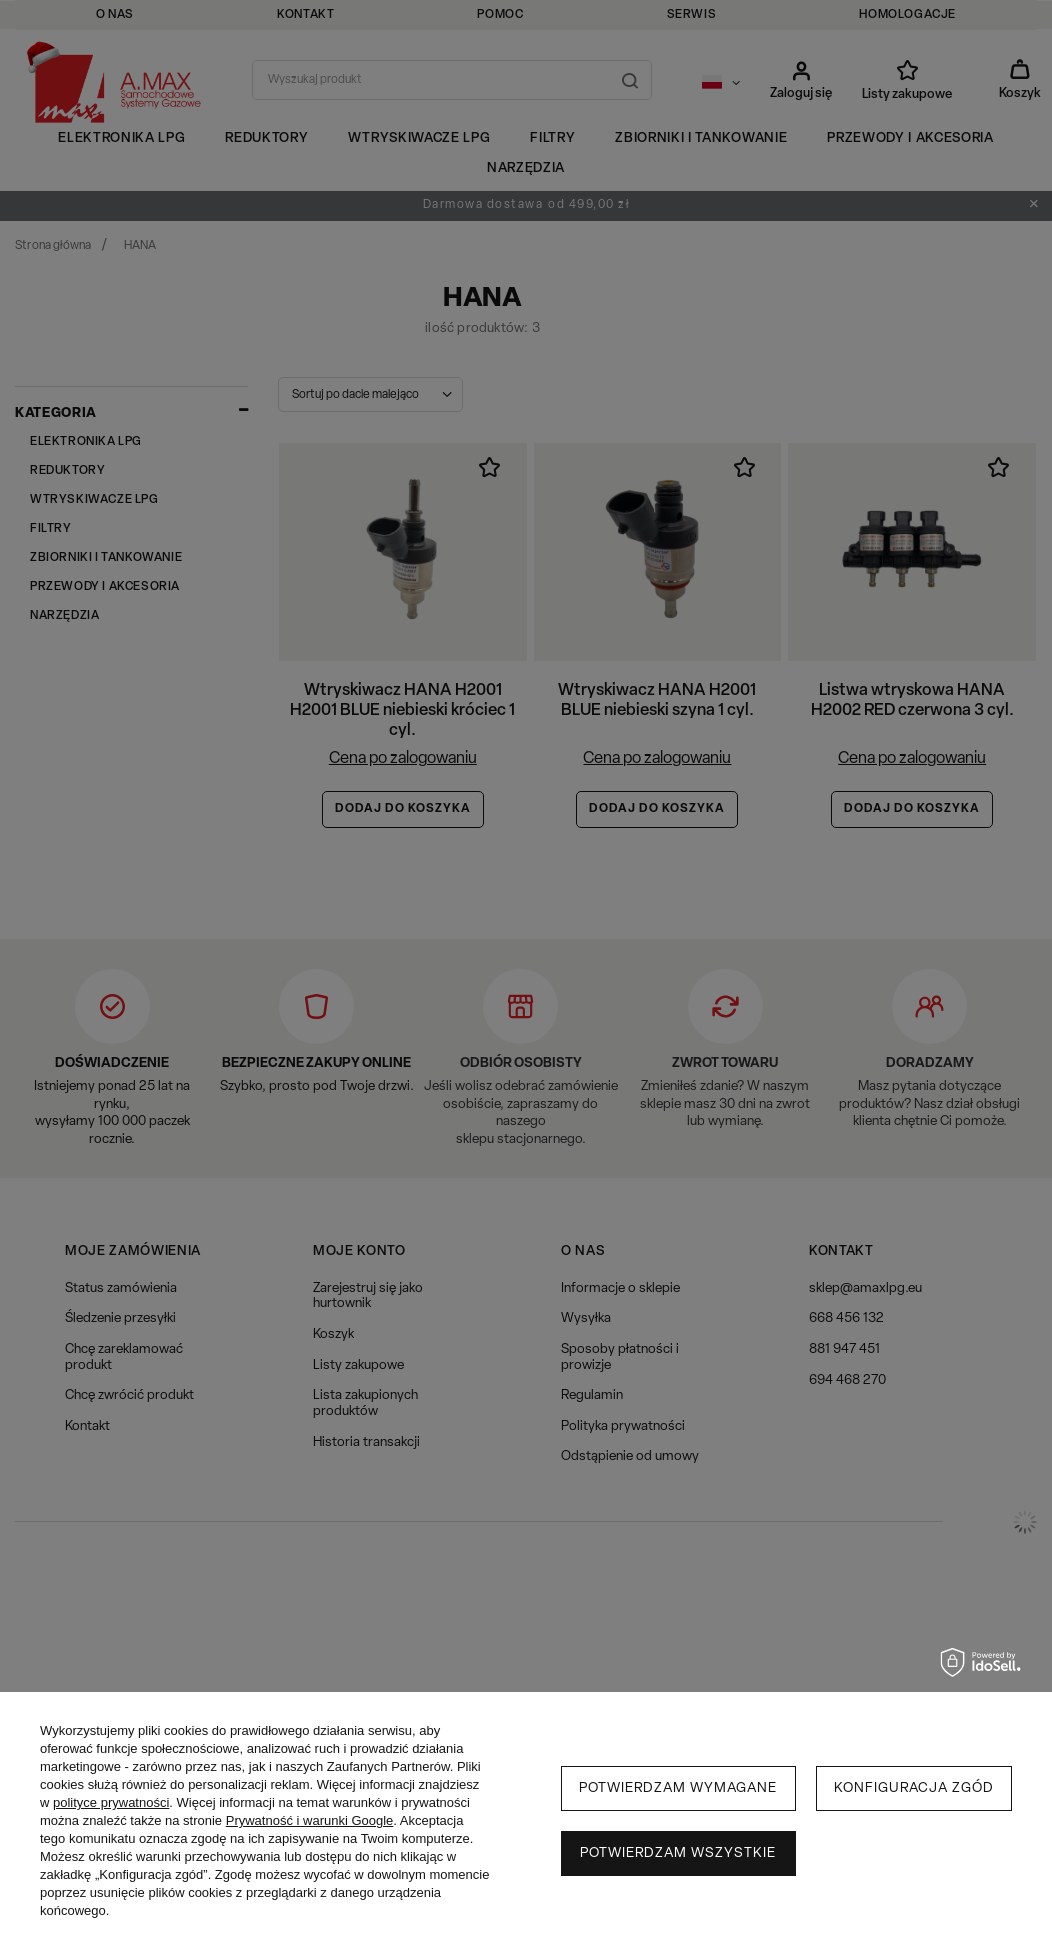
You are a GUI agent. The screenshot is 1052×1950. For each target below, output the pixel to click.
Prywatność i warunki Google (310, 1820)
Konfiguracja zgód (914, 1788)
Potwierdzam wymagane (678, 1788)
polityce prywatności (111, 1802)
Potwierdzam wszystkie (678, 1853)
